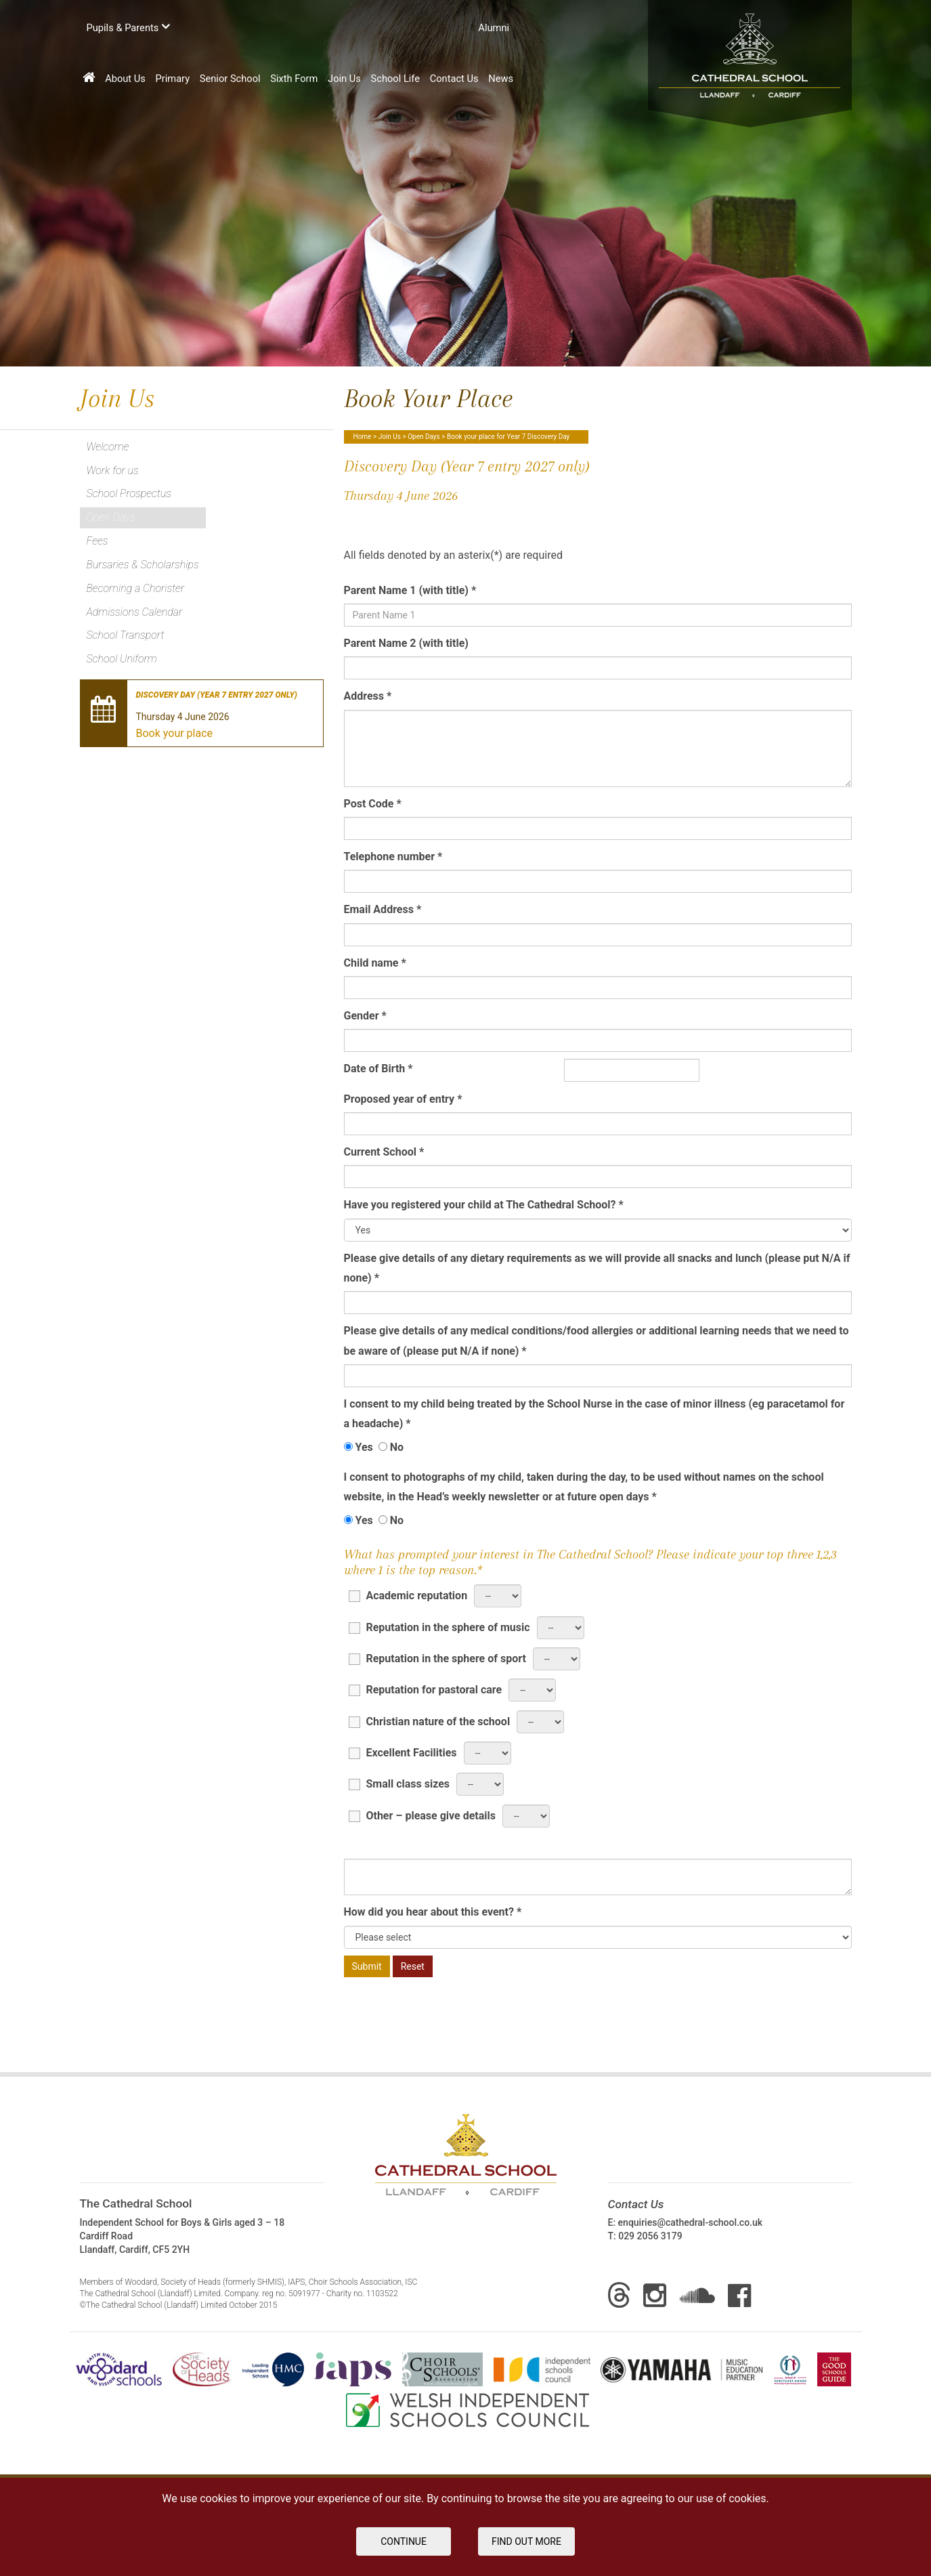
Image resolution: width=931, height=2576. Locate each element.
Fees (97, 540)
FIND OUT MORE (526, 2541)
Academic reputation (408, 1595)
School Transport (126, 635)
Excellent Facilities (402, 1752)
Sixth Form (294, 78)
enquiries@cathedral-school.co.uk (690, 2222)
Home (362, 436)
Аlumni (493, 28)
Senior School (230, 78)
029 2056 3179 (650, 2236)
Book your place (174, 733)
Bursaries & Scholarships (143, 564)
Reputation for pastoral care (425, 1689)
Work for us (113, 470)
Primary (173, 78)
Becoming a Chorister (136, 588)
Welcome (108, 446)
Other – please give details (422, 1815)
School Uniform (122, 658)
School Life (395, 78)
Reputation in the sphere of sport (437, 1658)
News (500, 78)
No (391, 1447)
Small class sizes (399, 1783)
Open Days (424, 436)
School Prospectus (129, 493)
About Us (125, 78)
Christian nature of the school (429, 1721)
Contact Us (454, 78)
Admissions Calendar (135, 612)
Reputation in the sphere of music (439, 1627)
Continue (404, 2541)
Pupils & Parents (128, 27)
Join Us (344, 78)
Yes (358, 1447)
